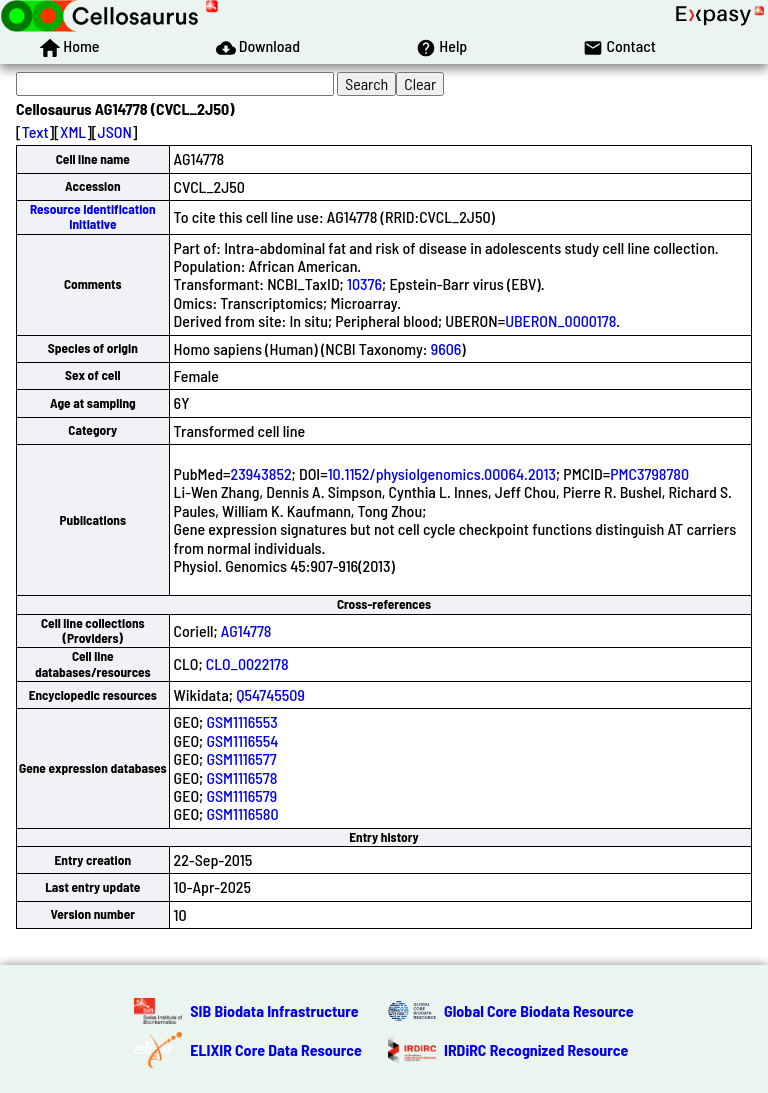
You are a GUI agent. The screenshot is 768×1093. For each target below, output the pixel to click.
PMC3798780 (649, 473)
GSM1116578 (241, 777)
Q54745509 (270, 694)
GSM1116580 (242, 813)
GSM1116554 (242, 740)
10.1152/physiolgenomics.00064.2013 (442, 473)
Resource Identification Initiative (93, 216)
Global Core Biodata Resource (539, 1010)
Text (35, 131)
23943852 (261, 473)
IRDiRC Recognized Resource (536, 1049)
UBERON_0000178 (560, 320)
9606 (446, 348)
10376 (364, 283)
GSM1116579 (241, 795)
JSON (115, 131)
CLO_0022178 (247, 663)
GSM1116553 (241, 721)
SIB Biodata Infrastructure (274, 1010)
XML (73, 131)
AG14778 (246, 630)
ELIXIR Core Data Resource (276, 1049)
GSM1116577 (241, 758)
